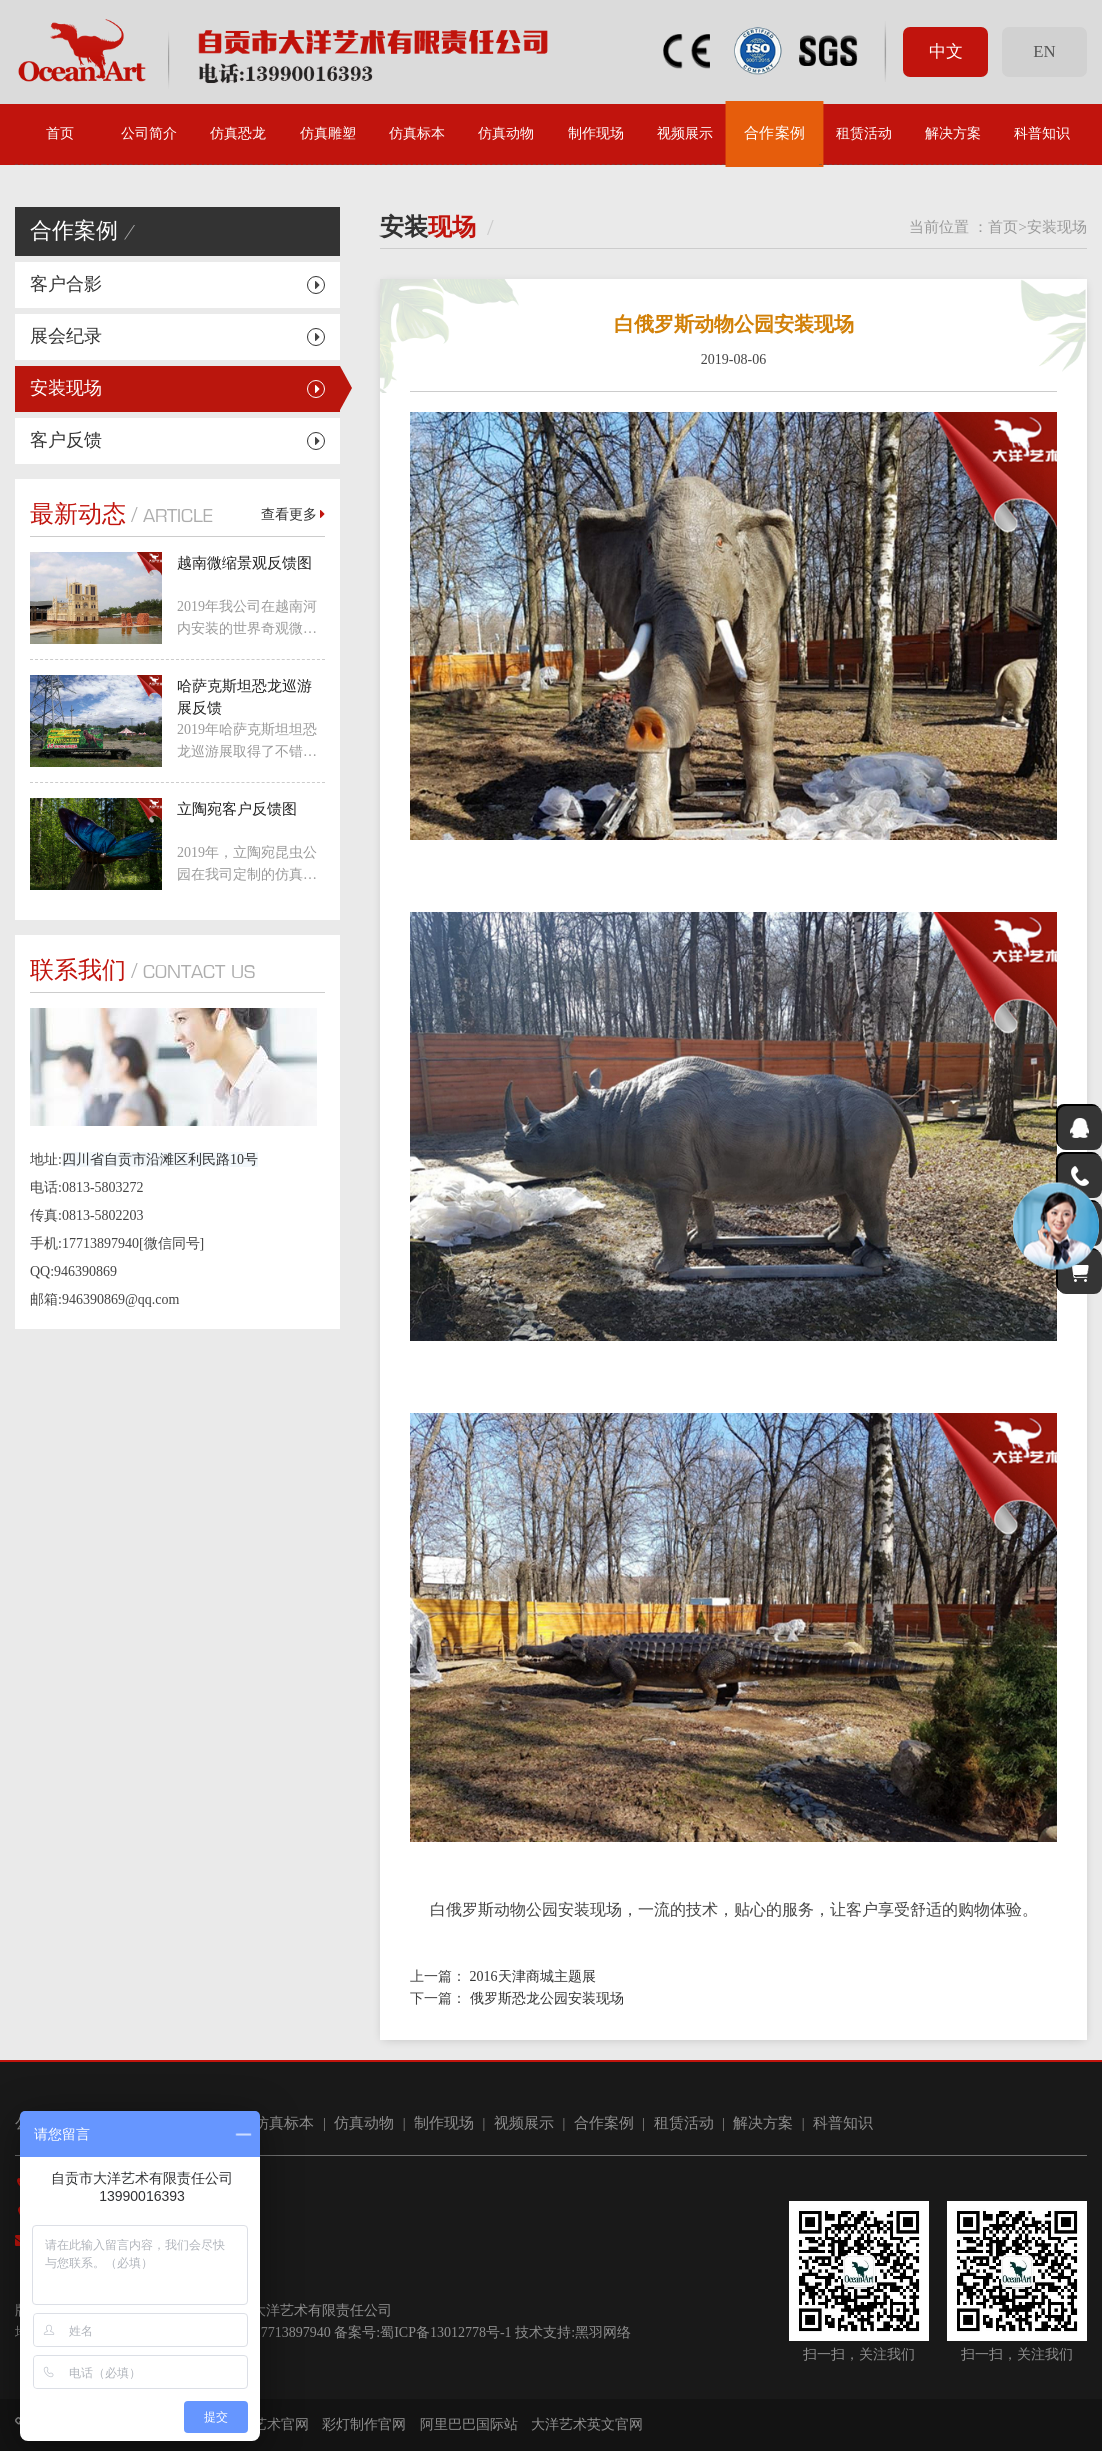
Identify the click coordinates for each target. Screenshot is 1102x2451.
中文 (946, 51)
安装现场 (66, 388)
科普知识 (1042, 133)
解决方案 (953, 133)
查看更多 (293, 514)
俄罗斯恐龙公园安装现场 (547, 1998)
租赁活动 (864, 133)
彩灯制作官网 (364, 2424)
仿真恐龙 (238, 133)
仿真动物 (506, 133)
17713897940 (292, 2332)
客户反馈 (66, 440)
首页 (60, 133)
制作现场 (596, 133)
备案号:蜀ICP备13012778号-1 (422, 2332)
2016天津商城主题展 (533, 1976)
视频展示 (685, 133)
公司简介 (149, 133)
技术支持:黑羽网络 (573, 2332)
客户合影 (66, 284)
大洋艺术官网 (267, 2424)
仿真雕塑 (328, 133)
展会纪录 (66, 336)
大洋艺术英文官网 (587, 2424)
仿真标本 (417, 133)
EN (1044, 51)
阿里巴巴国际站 (469, 2424)
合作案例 (774, 133)
